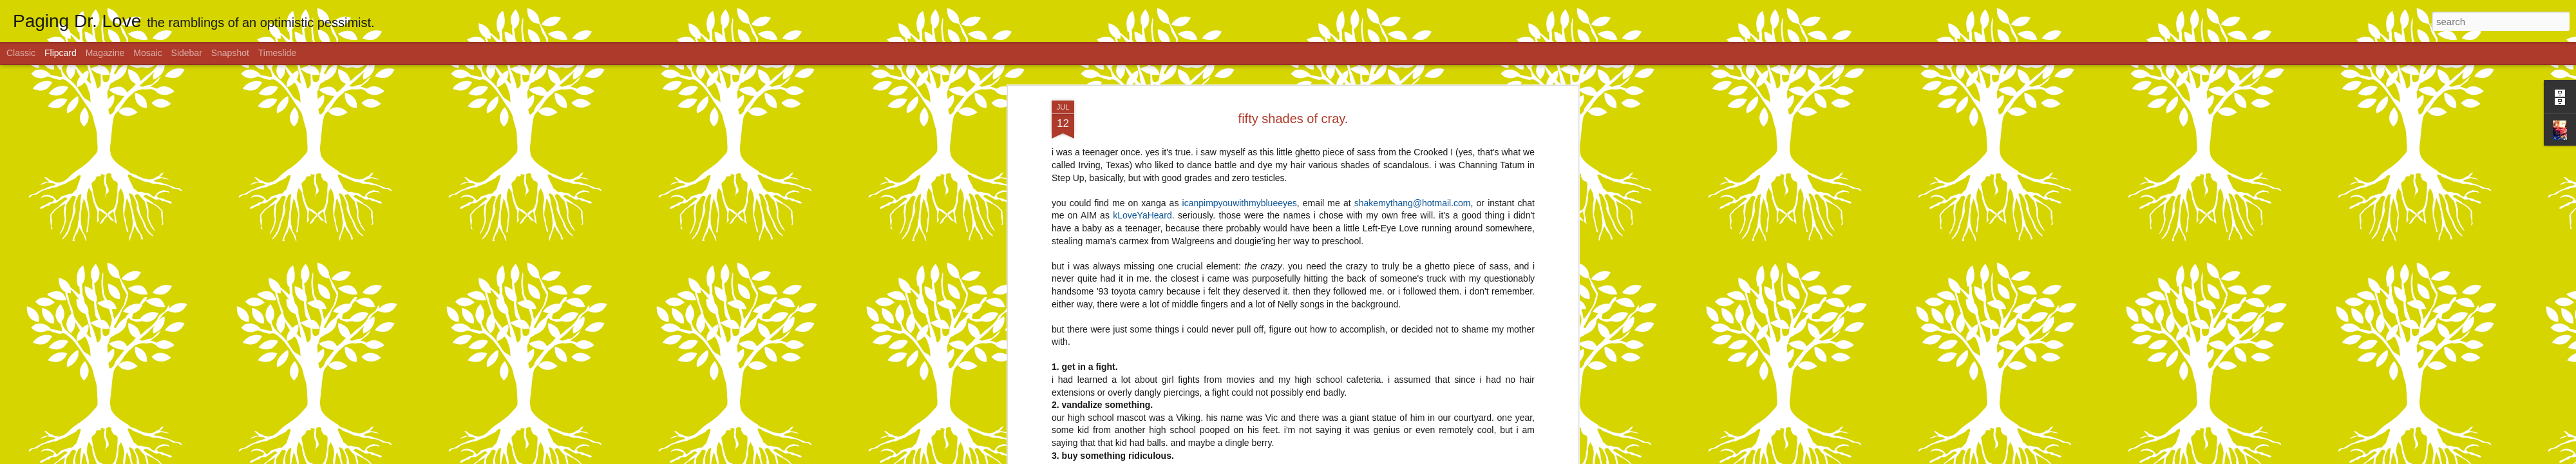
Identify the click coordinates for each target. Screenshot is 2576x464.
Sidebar (186, 53)
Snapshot (230, 53)
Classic (20, 53)
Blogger (1328, 457)
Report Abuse (1366, 457)
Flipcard (60, 53)
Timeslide (277, 53)
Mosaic (147, 53)
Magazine (105, 53)
